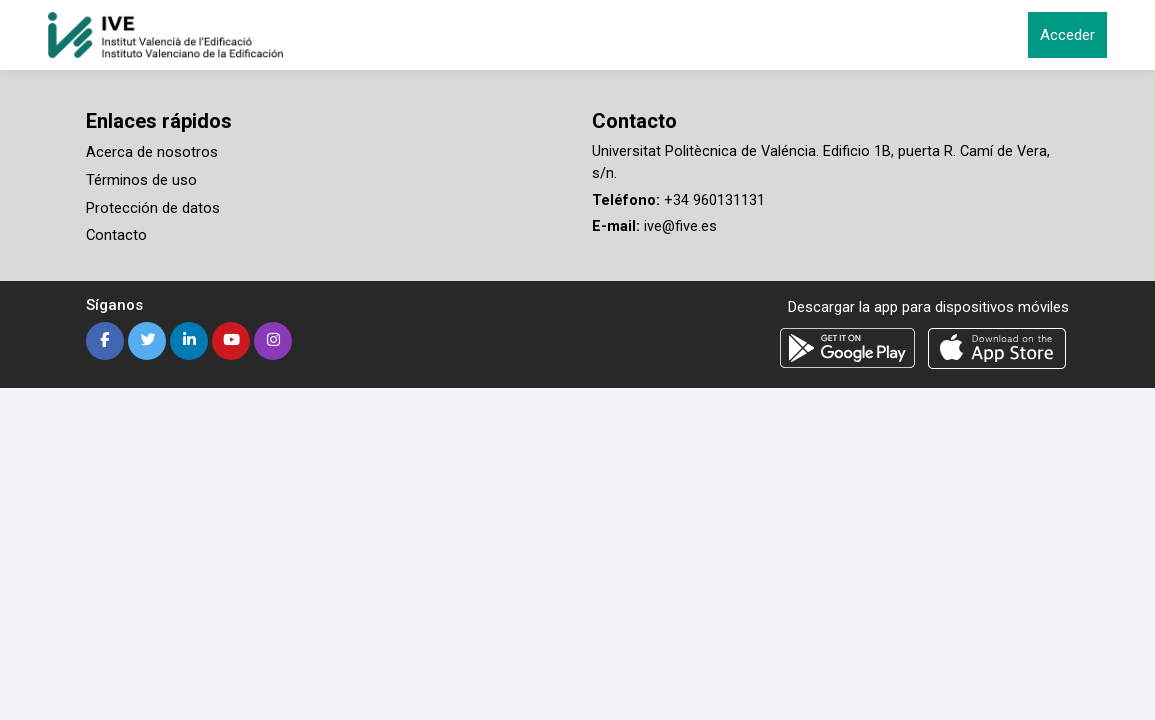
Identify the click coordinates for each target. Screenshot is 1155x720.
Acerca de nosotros (152, 152)
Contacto (117, 234)
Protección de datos (153, 207)
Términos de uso (141, 179)
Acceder (1067, 35)
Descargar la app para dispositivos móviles (928, 305)
